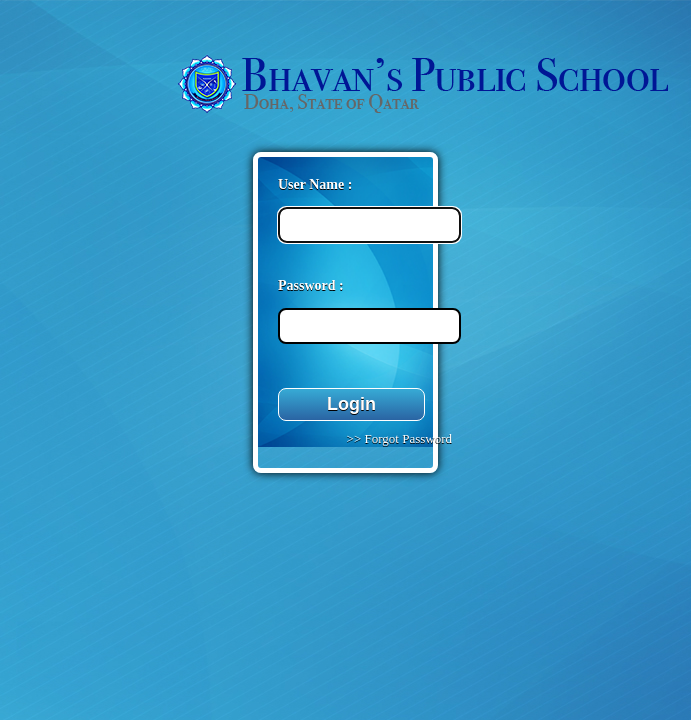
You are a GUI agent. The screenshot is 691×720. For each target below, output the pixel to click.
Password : (311, 285)
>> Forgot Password (397, 438)
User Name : (315, 184)
